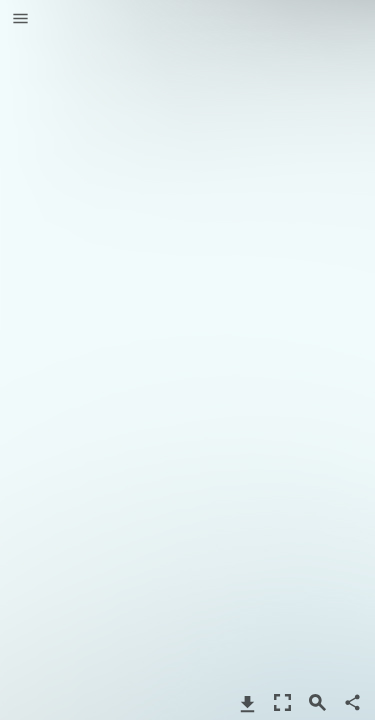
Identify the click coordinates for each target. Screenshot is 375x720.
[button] (20, 20)
